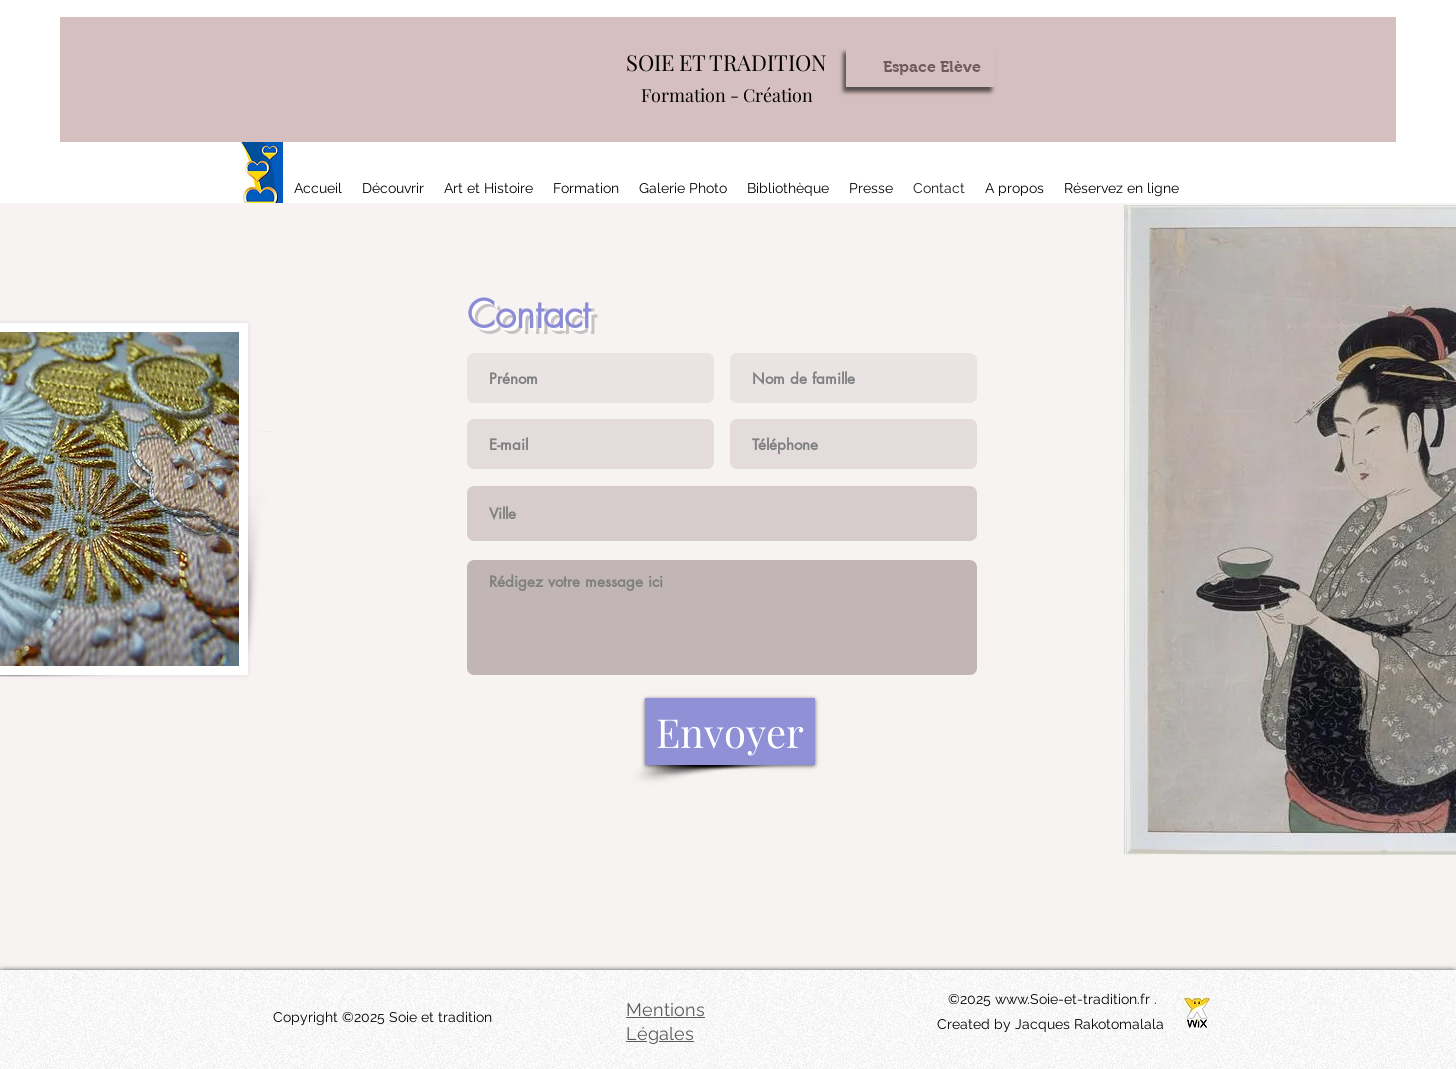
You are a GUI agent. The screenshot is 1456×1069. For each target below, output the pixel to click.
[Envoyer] (730, 731)
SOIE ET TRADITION (726, 62)
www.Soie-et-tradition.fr (1072, 999)
